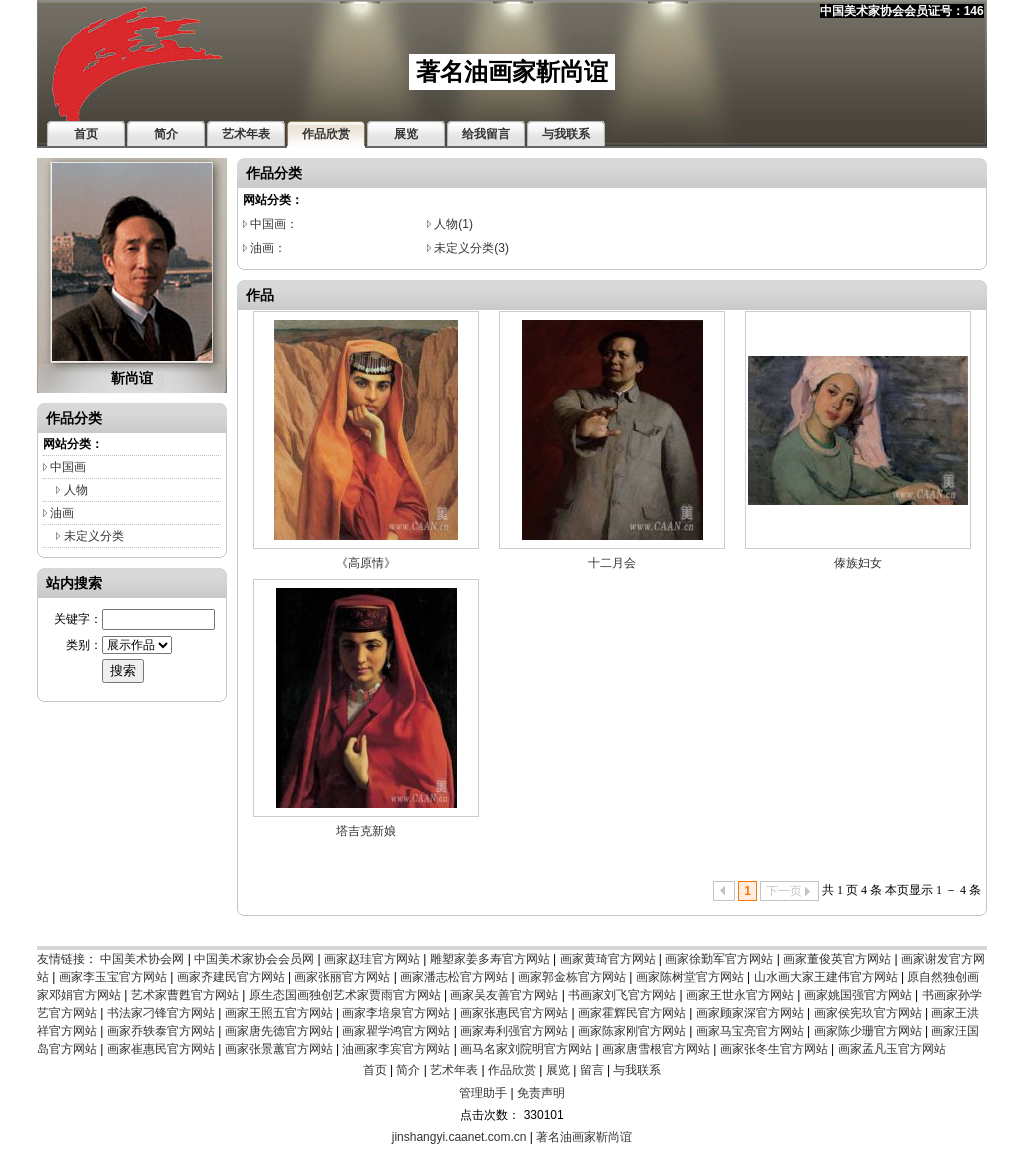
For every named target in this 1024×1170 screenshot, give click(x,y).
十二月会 (612, 563)
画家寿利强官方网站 (514, 1031)
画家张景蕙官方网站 (279, 1049)
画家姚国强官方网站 (858, 995)
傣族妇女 (858, 563)
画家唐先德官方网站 (279, 1031)
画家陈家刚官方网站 (632, 1031)
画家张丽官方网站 (342, 977)
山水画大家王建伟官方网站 (826, 977)
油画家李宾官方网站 (396, 1049)
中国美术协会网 (142, 959)
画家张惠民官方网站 (514, 1013)
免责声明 (541, 1093)
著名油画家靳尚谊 (584, 1137)
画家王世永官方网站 (740, 995)
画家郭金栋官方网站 (572, 977)
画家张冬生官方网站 (774, 1049)
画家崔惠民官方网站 (161, 1049)
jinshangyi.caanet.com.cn (459, 1137)
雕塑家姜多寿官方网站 (490, 959)
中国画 (68, 467)
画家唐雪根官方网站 (656, 1049)
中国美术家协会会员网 (254, 959)
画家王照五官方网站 (279, 1013)
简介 (408, 1070)
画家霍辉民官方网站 (632, 1013)
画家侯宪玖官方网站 (868, 1013)
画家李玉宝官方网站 (113, 977)
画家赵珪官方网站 (372, 959)
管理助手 (483, 1093)
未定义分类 (94, 536)
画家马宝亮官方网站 (750, 1031)
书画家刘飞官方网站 (622, 995)
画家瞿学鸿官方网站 (396, 1031)
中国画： (274, 224)
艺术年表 (454, 1070)
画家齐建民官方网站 (231, 977)
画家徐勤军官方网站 (719, 959)
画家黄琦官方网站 (608, 959)
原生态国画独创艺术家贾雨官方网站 (345, 995)
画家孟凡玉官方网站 (892, 1049)
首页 (375, 1070)
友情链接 (61, 959)
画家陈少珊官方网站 (868, 1031)
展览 (558, 1070)
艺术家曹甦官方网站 (185, 995)
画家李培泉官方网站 (396, 1013)
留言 (592, 1070)
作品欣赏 (512, 1070)
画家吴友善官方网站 (504, 995)
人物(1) (453, 224)
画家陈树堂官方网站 (690, 977)
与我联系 (637, 1070)
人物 (76, 490)
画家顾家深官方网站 (750, 1013)
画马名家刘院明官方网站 (526, 1049)
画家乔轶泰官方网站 (161, 1031)
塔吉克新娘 (366, 831)
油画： (268, 248)
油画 (62, 513)
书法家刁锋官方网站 (161, 1013)
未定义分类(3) (471, 248)
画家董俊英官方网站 (837, 959)
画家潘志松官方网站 (454, 977)
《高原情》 (366, 563)
